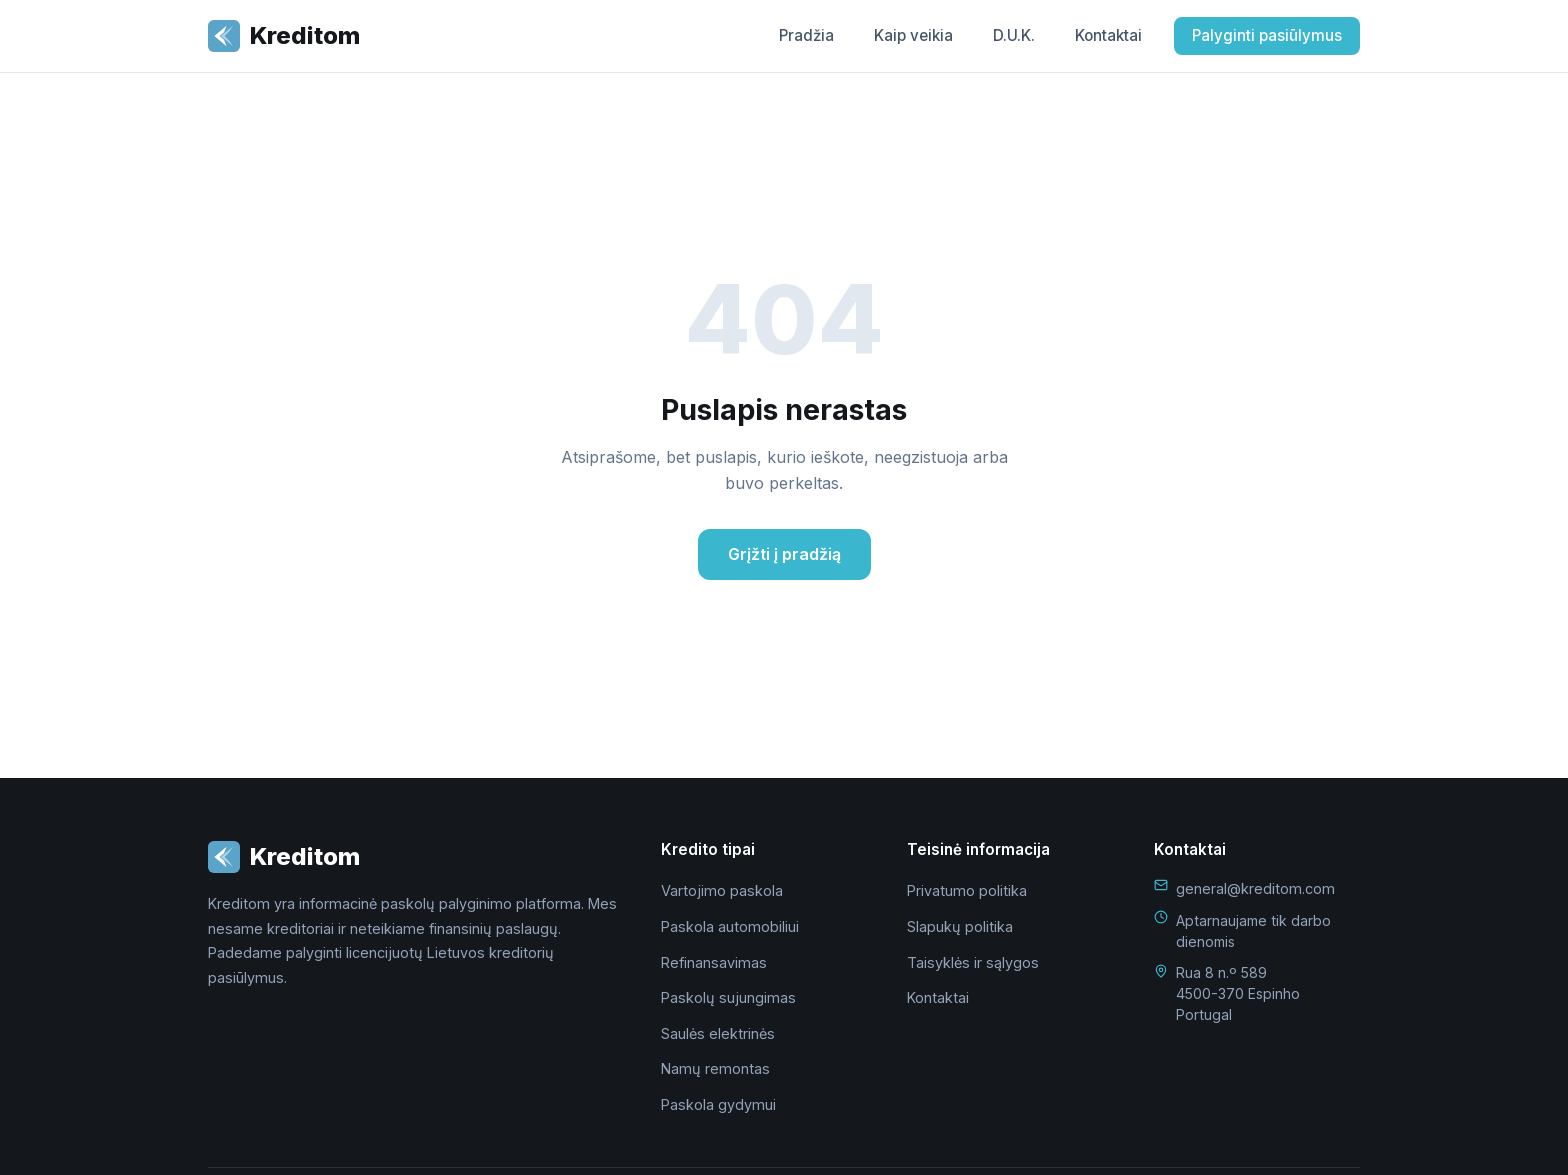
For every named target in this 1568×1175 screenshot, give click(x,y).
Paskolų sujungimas (728, 997)
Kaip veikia (913, 35)
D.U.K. (1014, 35)
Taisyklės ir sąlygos (973, 962)
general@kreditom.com (1255, 888)
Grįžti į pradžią (784, 554)
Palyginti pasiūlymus (1267, 35)
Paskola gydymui (718, 1104)
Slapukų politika (960, 926)
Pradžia (806, 35)
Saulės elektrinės (718, 1033)
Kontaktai (1108, 35)
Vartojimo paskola (722, 890)
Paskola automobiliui (730, 926)
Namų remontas (715, 1068)
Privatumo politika (967, 890)
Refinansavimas (714, 962)
